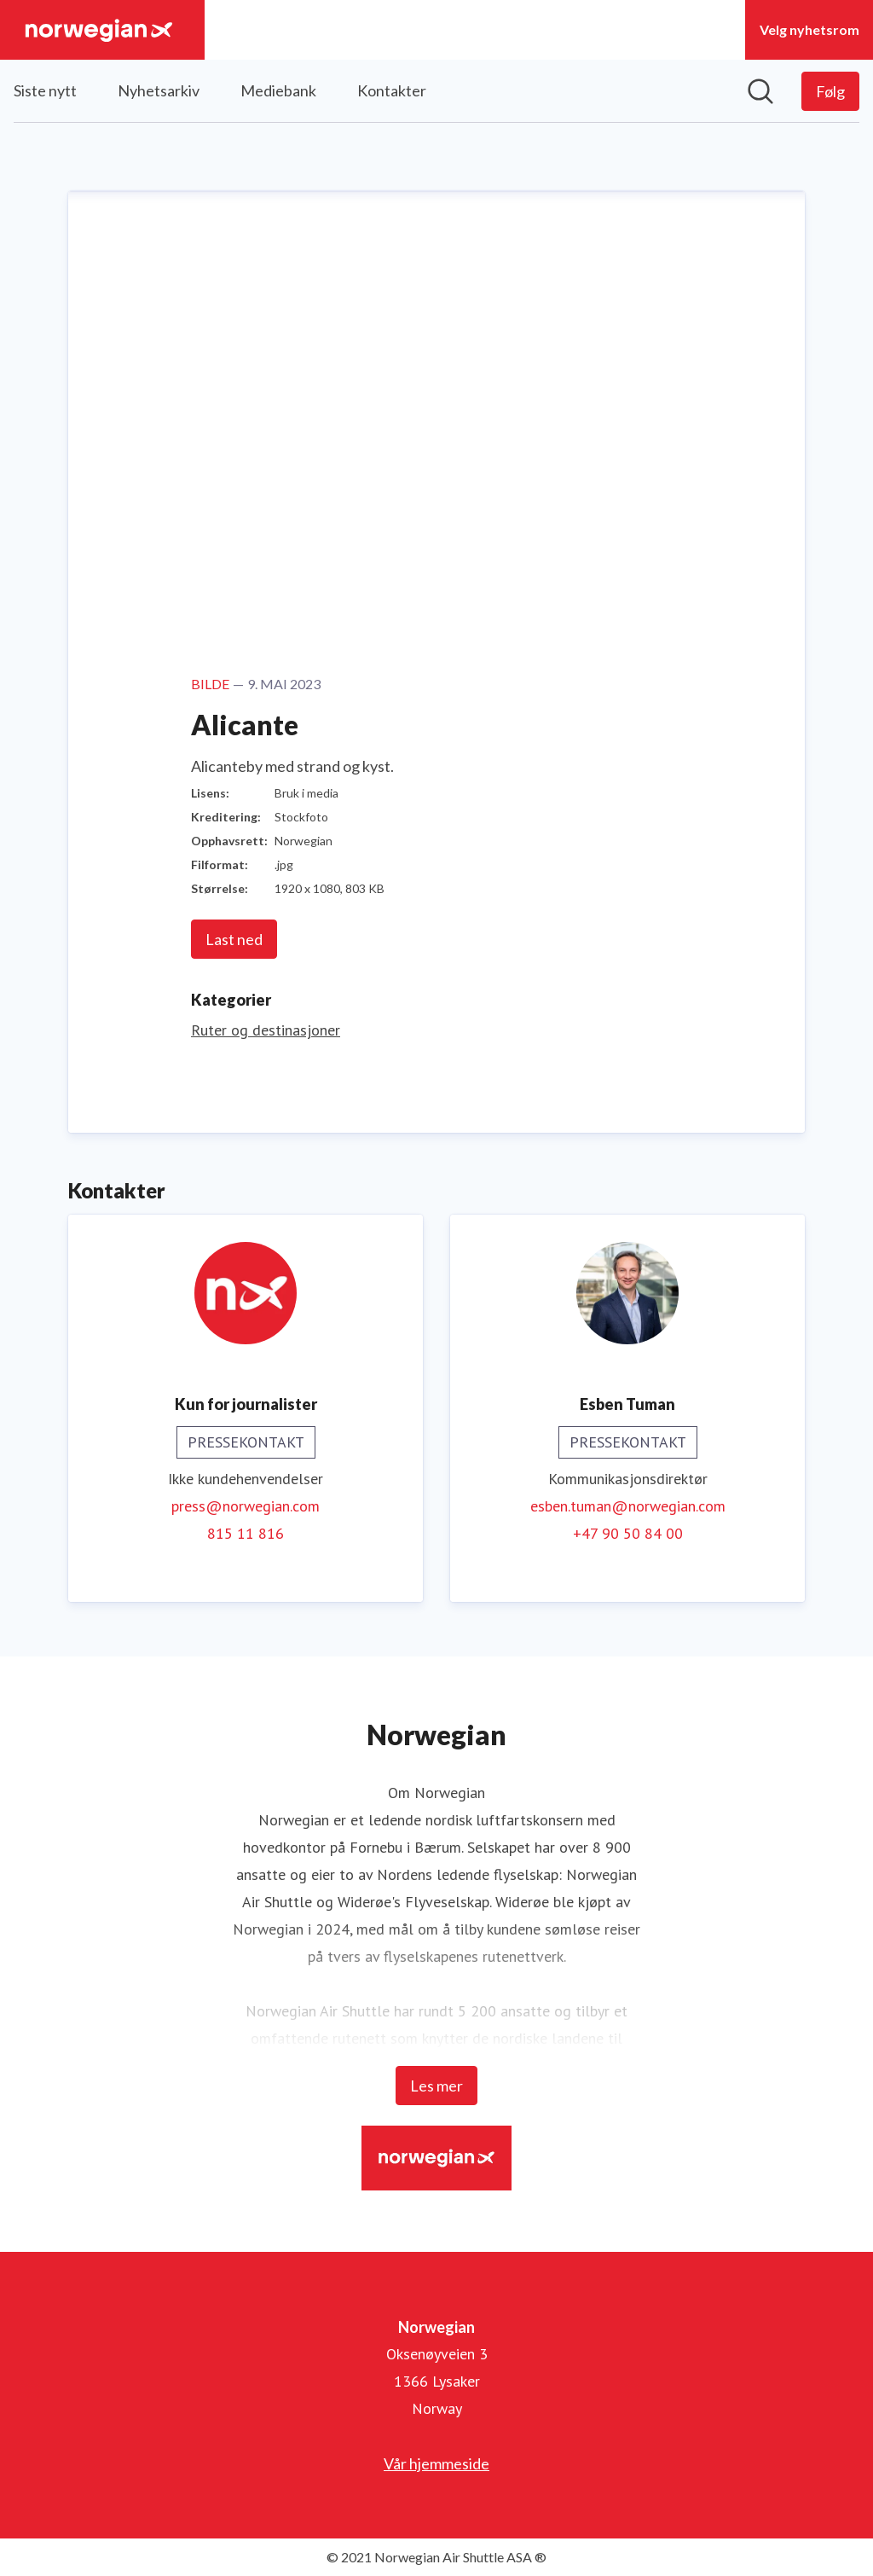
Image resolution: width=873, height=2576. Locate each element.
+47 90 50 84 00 (628, 1533)
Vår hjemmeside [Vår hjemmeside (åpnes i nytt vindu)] (436, 2463)
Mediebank (278, 90)
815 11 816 (245, 1533)
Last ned (234, 939)
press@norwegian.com (245, 1506)
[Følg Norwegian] (830, 91)
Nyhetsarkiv (158, 90)
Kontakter (391, 90)
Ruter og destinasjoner (265, 1030)
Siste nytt (45, 90)
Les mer (436, 2085)
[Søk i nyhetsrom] (760, 91)
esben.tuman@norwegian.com (628, 1506)
